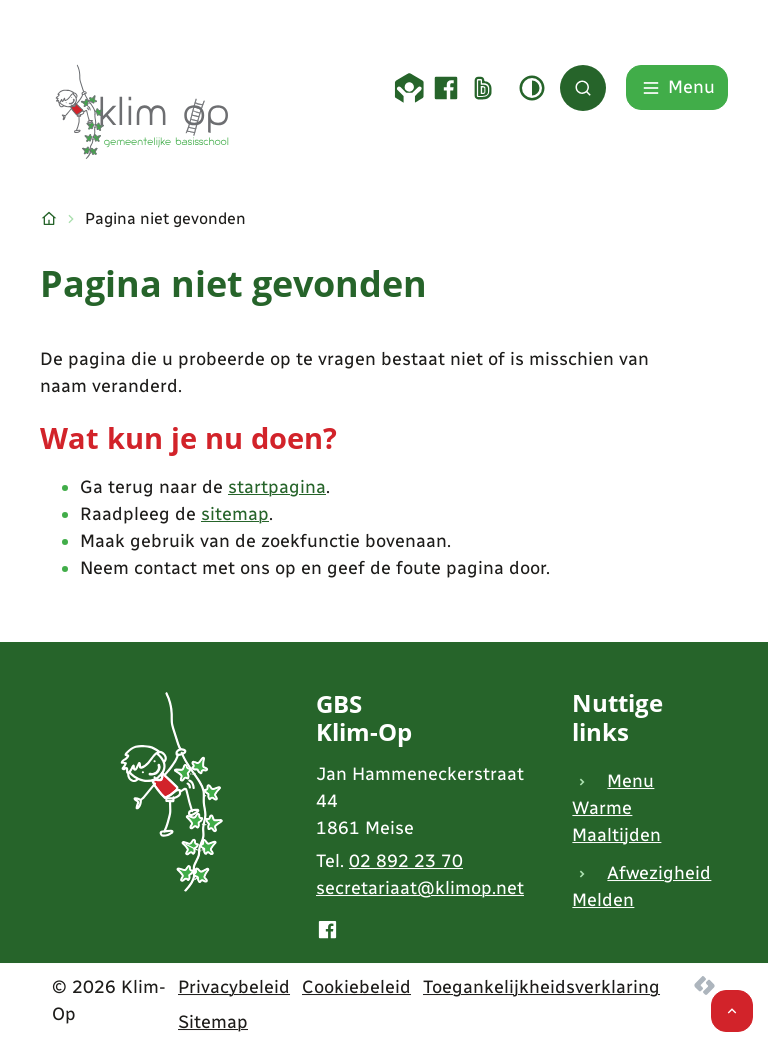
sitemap (235, 514)
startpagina (277, 487)
